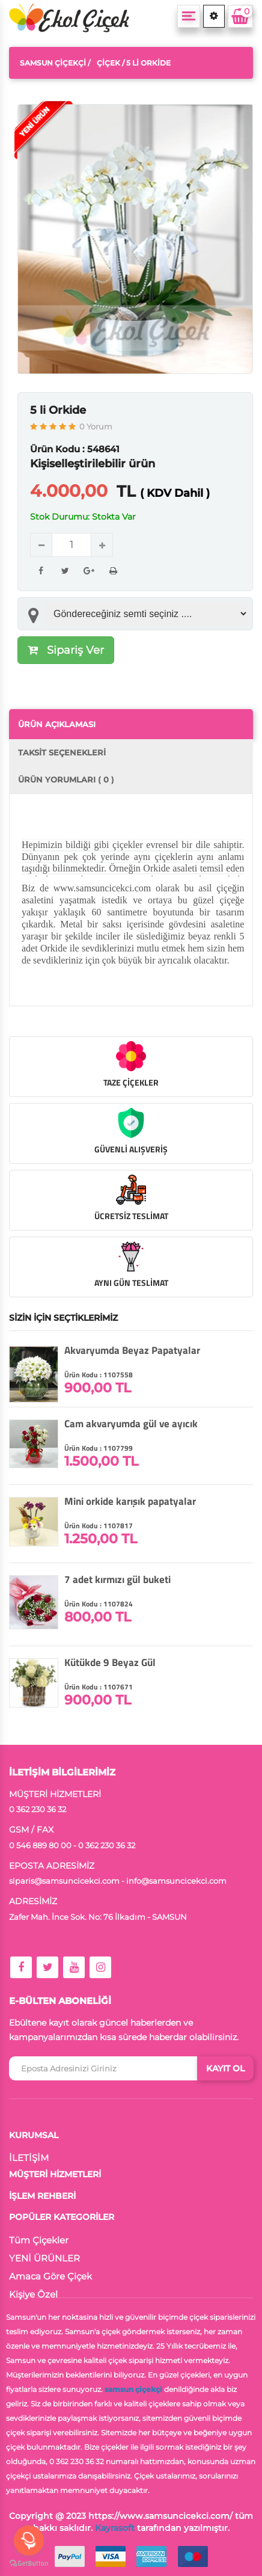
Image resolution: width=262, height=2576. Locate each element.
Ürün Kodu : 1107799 (98, 1448)
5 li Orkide (58, 410)
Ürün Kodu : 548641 (75, 449)
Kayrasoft (115, 2527)
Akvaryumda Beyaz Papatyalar (132, 1350)
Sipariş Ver (66, 650)
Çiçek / (110, 62)
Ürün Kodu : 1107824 (98, 1603)
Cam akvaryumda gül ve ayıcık (131, 1424)
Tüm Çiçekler (39, 2240)
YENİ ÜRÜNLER (44, 2258)
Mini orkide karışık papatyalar (130, 1501)
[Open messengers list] (29, 2540)
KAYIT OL (225, 2068)
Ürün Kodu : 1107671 (98, 1686)
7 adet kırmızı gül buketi (117, 1579)
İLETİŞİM (29, 2157)
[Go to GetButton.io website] (29, 2564)
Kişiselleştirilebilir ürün (92, 463)
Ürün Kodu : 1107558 (98, 1374)
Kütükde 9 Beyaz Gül (110, 1662)
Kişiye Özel (33, 2294)
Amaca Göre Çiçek (50, 2276)
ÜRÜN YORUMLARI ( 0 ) (66, 779)
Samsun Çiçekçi (53, 62)
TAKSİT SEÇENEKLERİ (62, 752)
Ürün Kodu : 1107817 (98, 1525)
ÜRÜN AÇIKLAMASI (57, 724)
